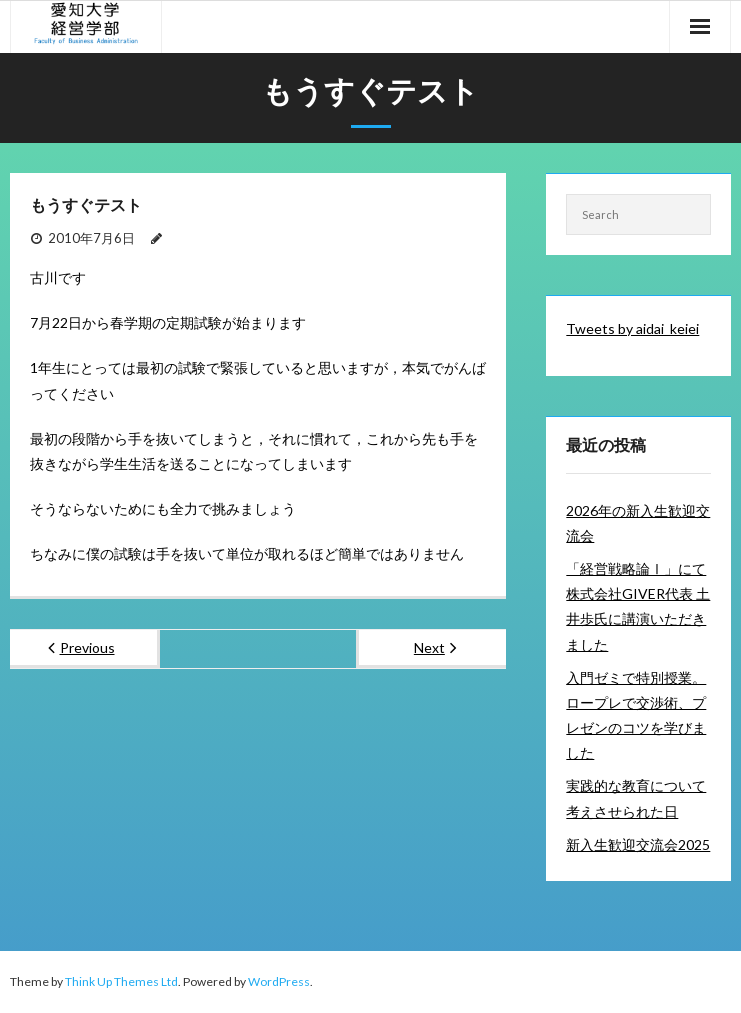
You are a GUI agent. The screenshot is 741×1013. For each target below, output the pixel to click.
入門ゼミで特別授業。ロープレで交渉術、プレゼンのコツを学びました (636, 715)
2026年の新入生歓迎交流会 (638, 523)
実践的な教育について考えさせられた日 (636, 798)
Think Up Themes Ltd (121, 981)
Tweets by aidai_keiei (632, 328)
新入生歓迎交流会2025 (638, 844)
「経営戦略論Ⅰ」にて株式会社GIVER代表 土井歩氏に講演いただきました (638, 606)
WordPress (279, 981)
